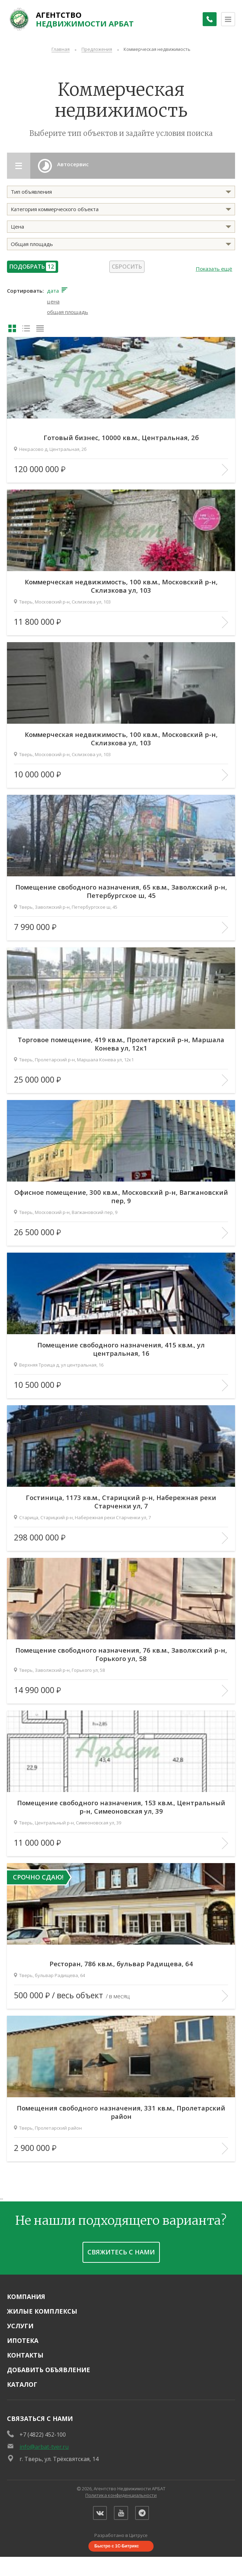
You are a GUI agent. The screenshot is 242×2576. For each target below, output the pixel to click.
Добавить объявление (48, 2366)
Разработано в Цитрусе (121, 2535)
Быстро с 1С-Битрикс (116, 2546)
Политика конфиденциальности (121, 2492)
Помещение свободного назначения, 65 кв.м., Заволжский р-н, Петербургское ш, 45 (121, 887)
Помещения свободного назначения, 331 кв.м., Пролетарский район (121, 2108)
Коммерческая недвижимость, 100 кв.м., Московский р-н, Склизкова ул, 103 (121, 582)
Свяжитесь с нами (121, 2248)
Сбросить (127, 266)
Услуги (20, 2322)
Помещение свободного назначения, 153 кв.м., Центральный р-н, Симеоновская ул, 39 (121, 1803)
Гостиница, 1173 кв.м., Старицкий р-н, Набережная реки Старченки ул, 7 (121, 1498)
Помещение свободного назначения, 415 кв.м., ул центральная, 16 (121, 1345)
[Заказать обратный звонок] (207, 19)
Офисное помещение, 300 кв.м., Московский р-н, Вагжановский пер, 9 (121, 1192)
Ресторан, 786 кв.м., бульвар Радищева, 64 (121, 1959)
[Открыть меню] (228, 19)
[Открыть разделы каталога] (21, 166)
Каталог (22, 2381)
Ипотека (22, 2337)
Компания (26, 2293)
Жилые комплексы (42, 2308)
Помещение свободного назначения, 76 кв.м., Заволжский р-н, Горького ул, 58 (121, 1650)
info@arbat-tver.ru (44, 2443)
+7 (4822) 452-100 (42, 2431)
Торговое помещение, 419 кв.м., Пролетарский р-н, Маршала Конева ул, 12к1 (121, 1040)
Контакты (25, 2351)
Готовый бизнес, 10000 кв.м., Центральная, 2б (121, 433)
